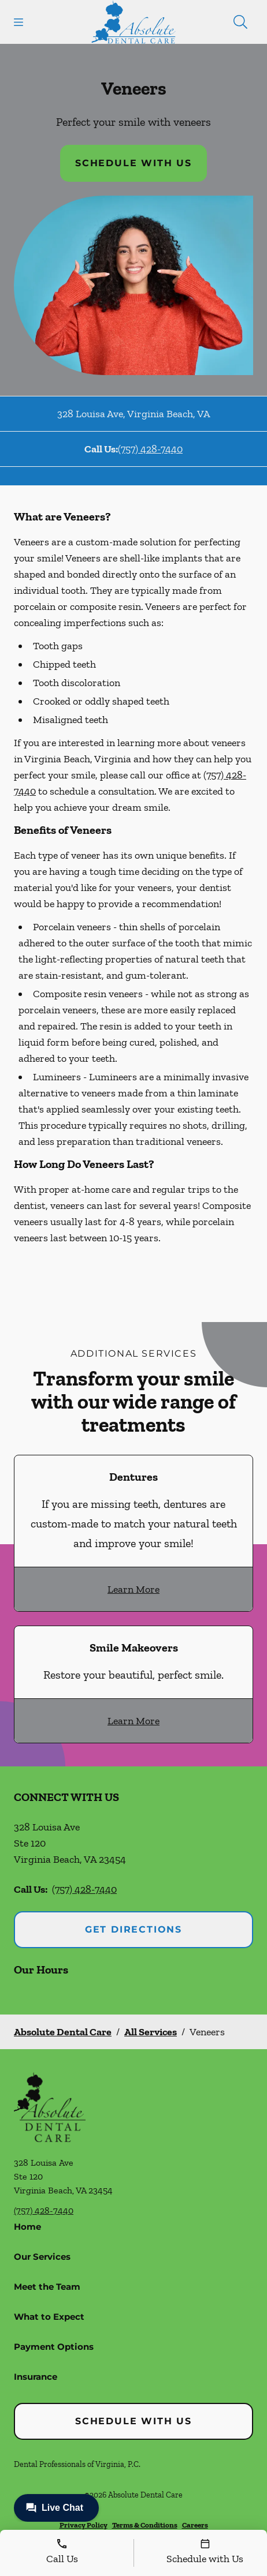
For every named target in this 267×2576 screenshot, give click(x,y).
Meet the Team (47, 2286)
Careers (195, 2525)
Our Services (42, 2256)
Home (27, 2226)
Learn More (133, 1589)
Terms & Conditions (144, 2525)
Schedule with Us (133, 163)
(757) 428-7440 (150, 449)
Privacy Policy (83, 2525)
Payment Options (54, 2346)
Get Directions (133, 1929)
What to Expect (49, 2316)
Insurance (35, 2376)
